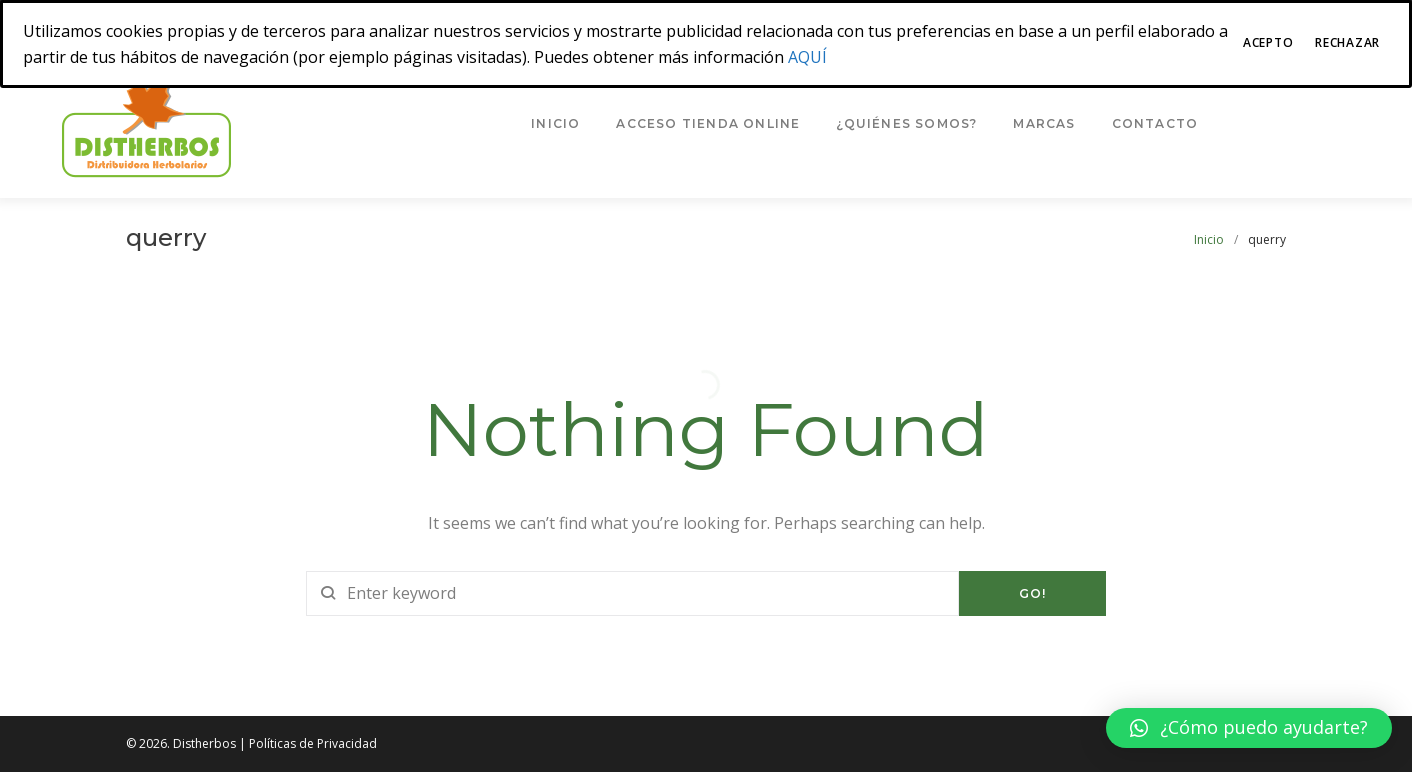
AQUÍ (807, 57)
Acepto (1268, 42)
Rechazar (1347, 42)
